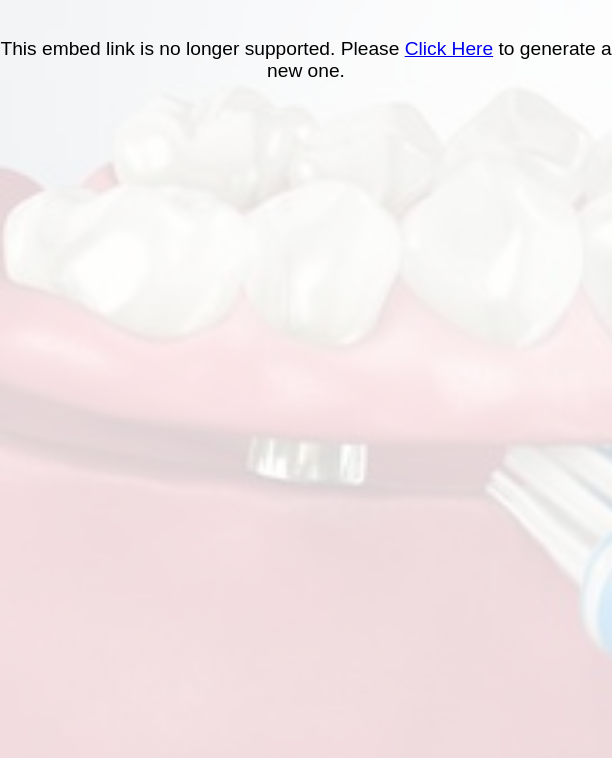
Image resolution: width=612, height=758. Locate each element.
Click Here (449, 48)
